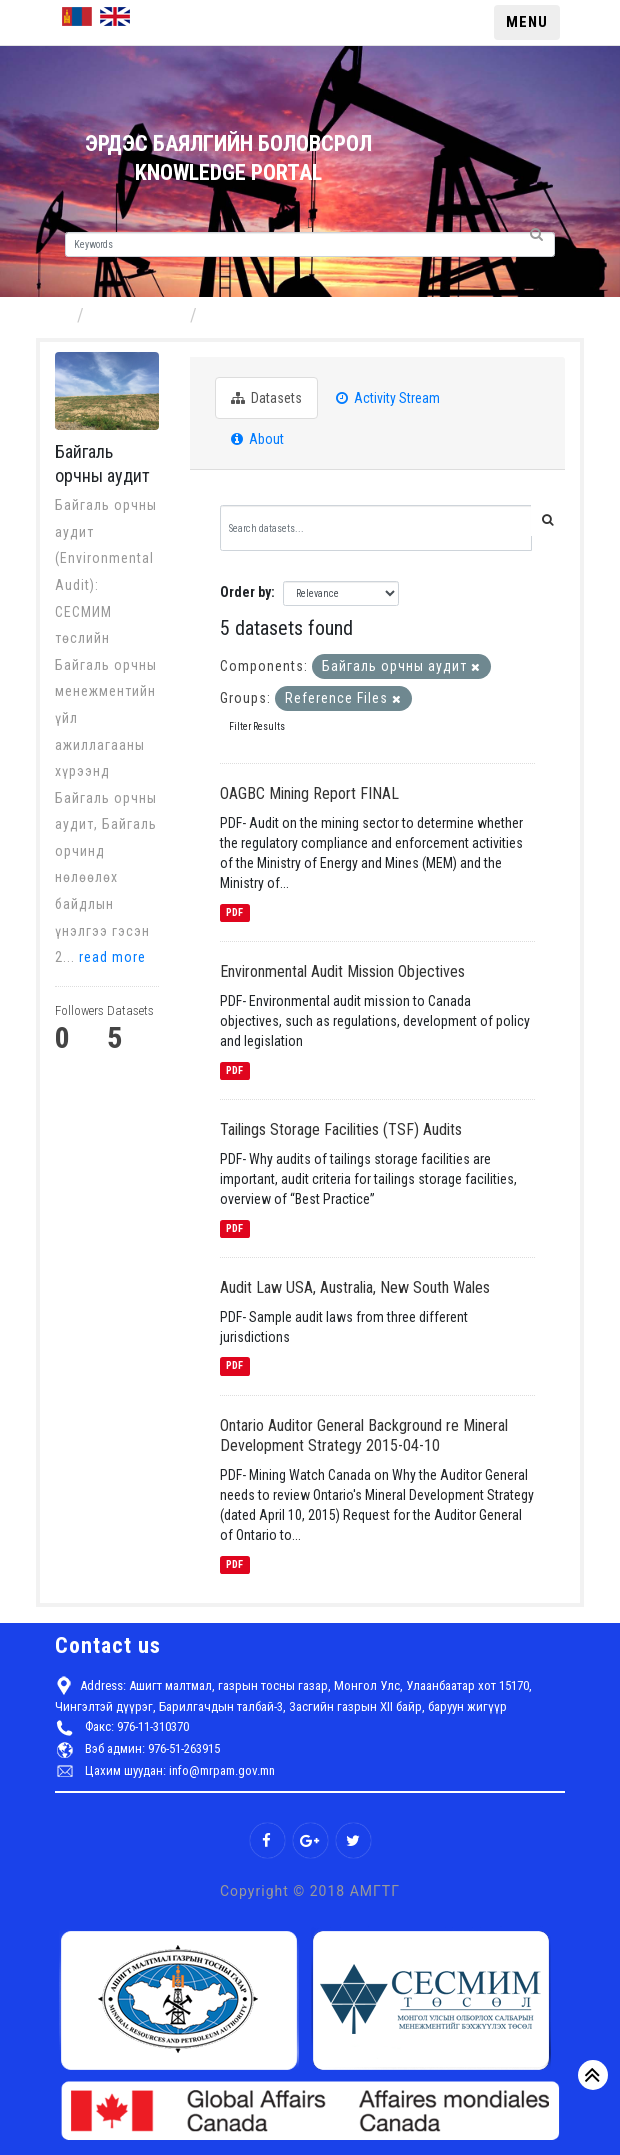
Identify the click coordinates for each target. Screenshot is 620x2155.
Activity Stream (388, 398)
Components (139, 314)
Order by (245, 592)
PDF (234, 912)
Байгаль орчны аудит (288, 314)
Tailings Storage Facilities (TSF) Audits (341, 1129)
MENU (527, 22)
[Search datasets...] (376, 528)
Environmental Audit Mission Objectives (342, 971)
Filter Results (257, 726)
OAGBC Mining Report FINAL (309, 793)
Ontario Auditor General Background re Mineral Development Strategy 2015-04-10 (364, 1436)
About (257, 439)
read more (112, 957)
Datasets (266, 398)
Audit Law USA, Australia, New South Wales (355, 1287)
